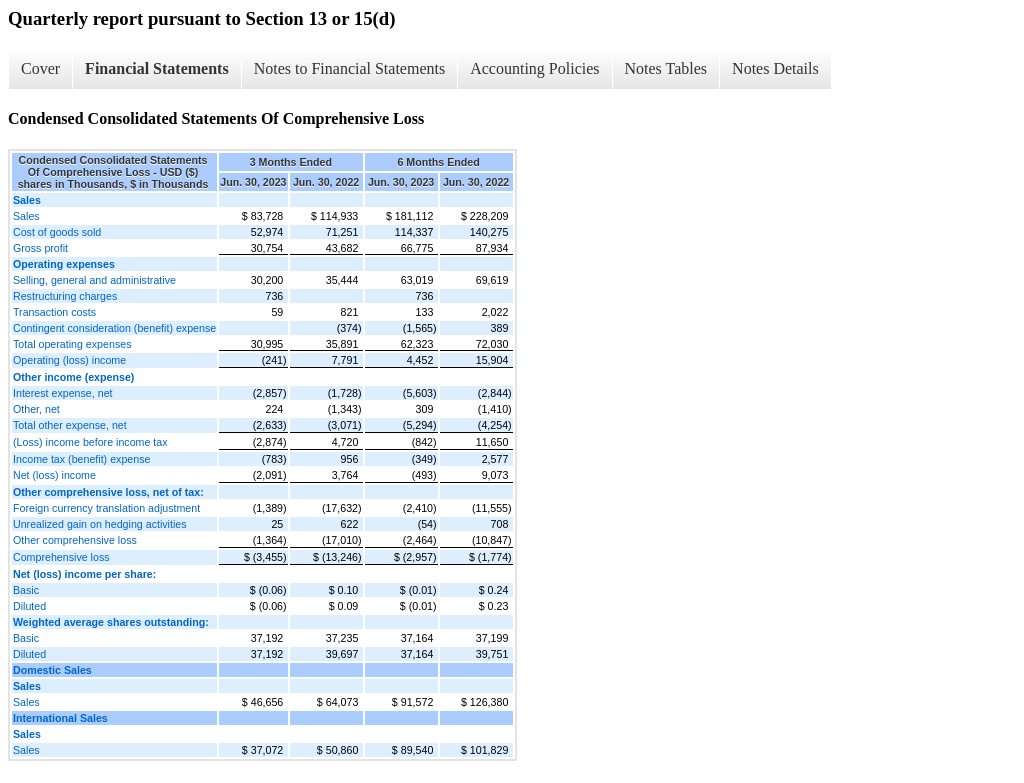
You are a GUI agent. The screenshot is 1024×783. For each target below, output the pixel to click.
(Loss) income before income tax (90, 442)
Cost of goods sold (57, 232)
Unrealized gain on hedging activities (100, 524)
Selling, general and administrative (94, 280)
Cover (40, 68)
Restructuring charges (65, 296)
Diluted (29, 606)
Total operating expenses (72, 344)
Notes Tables (666, 68)
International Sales (60, 718)
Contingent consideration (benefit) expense (114, 328)
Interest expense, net (63, 393)
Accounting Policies (534, 68)
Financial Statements (157, 68)
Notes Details (775, 68)
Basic (26, 590)
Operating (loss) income (69, 360)
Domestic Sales (52, 670)
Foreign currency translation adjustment (106, 508)
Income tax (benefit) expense (81, 459)
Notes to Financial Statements (350, 68)
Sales (26, 216)
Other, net (36, 409)
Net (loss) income (54, 475)
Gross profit (40, 248)
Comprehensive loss (61, 557)
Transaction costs (54, 312)
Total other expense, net (70, 425)
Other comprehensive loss (75, 540)
